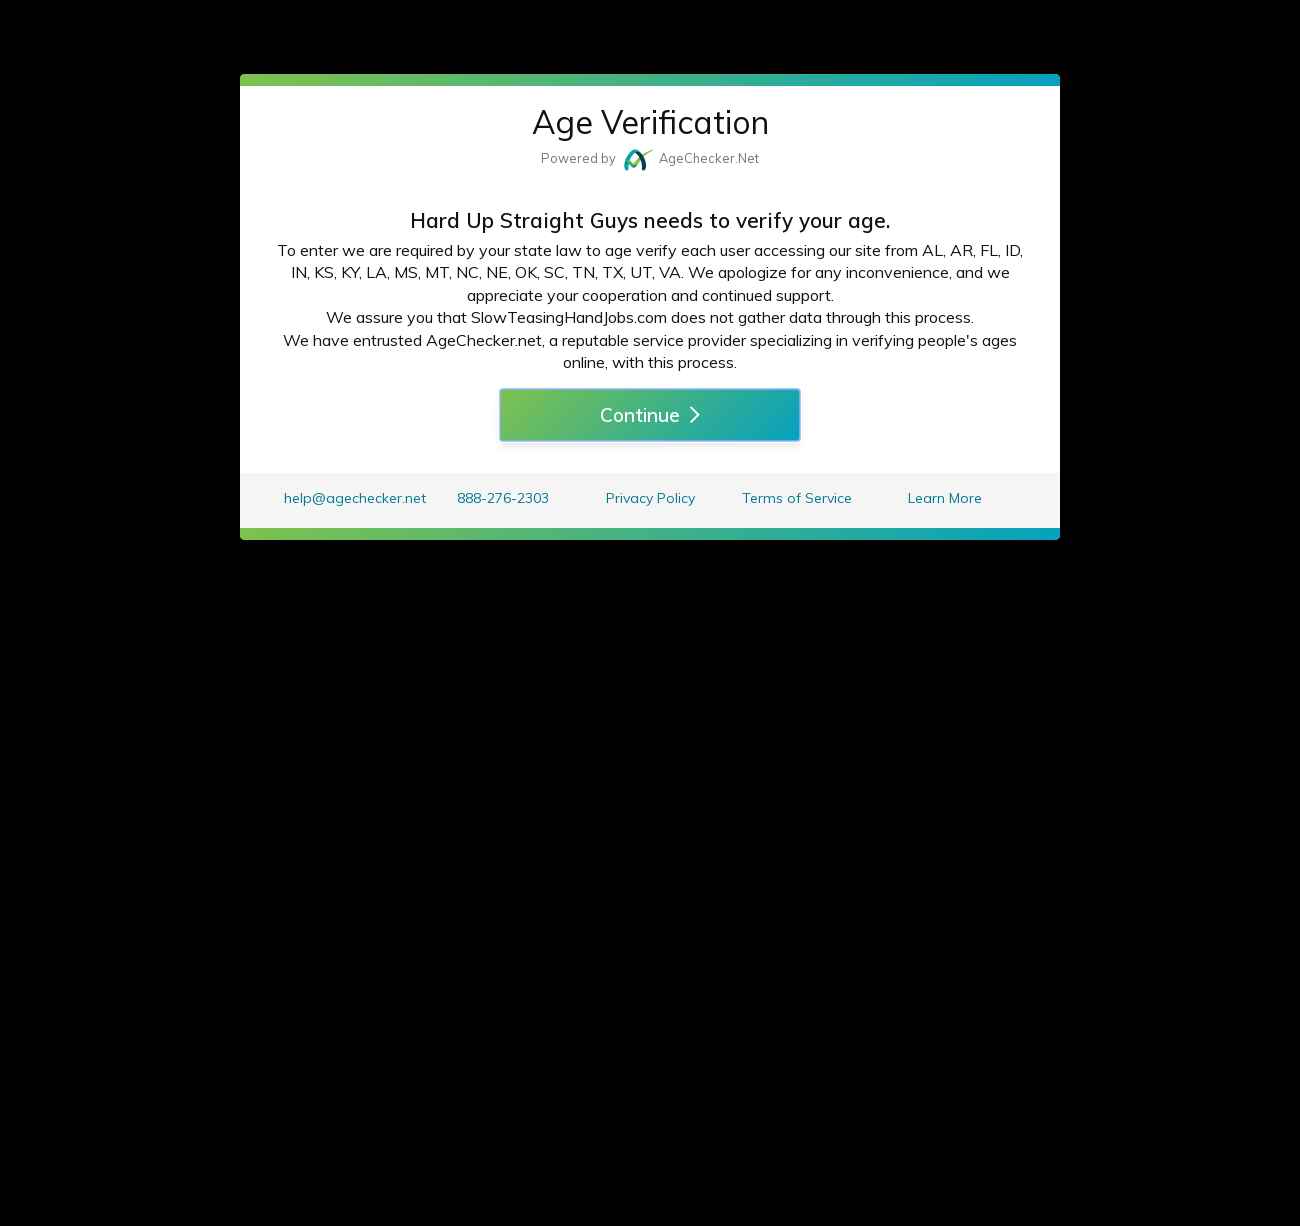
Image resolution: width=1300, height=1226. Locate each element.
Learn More (945, 498)
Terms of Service (797, 498)
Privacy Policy (650, 498)
